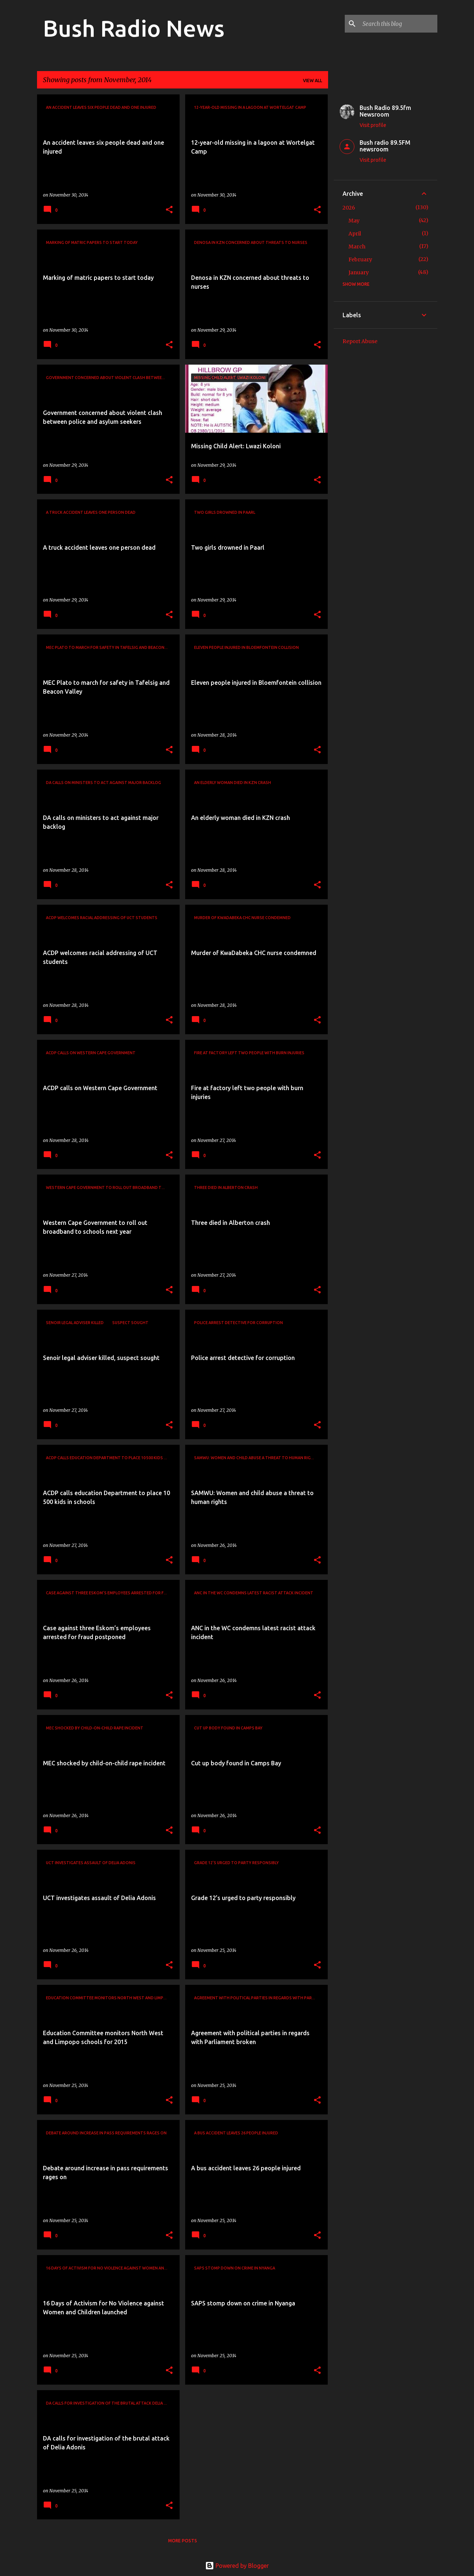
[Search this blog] (398, 24)
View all (312, 80)
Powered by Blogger (237, 2565)
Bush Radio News (133, 28)
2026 (349, 207)
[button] (169, 210)
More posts (182, 2540)
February (360, 259)
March (356, 246)
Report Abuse (360, 341)
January (358, 272)
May (354, 220)
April (354, 233)
